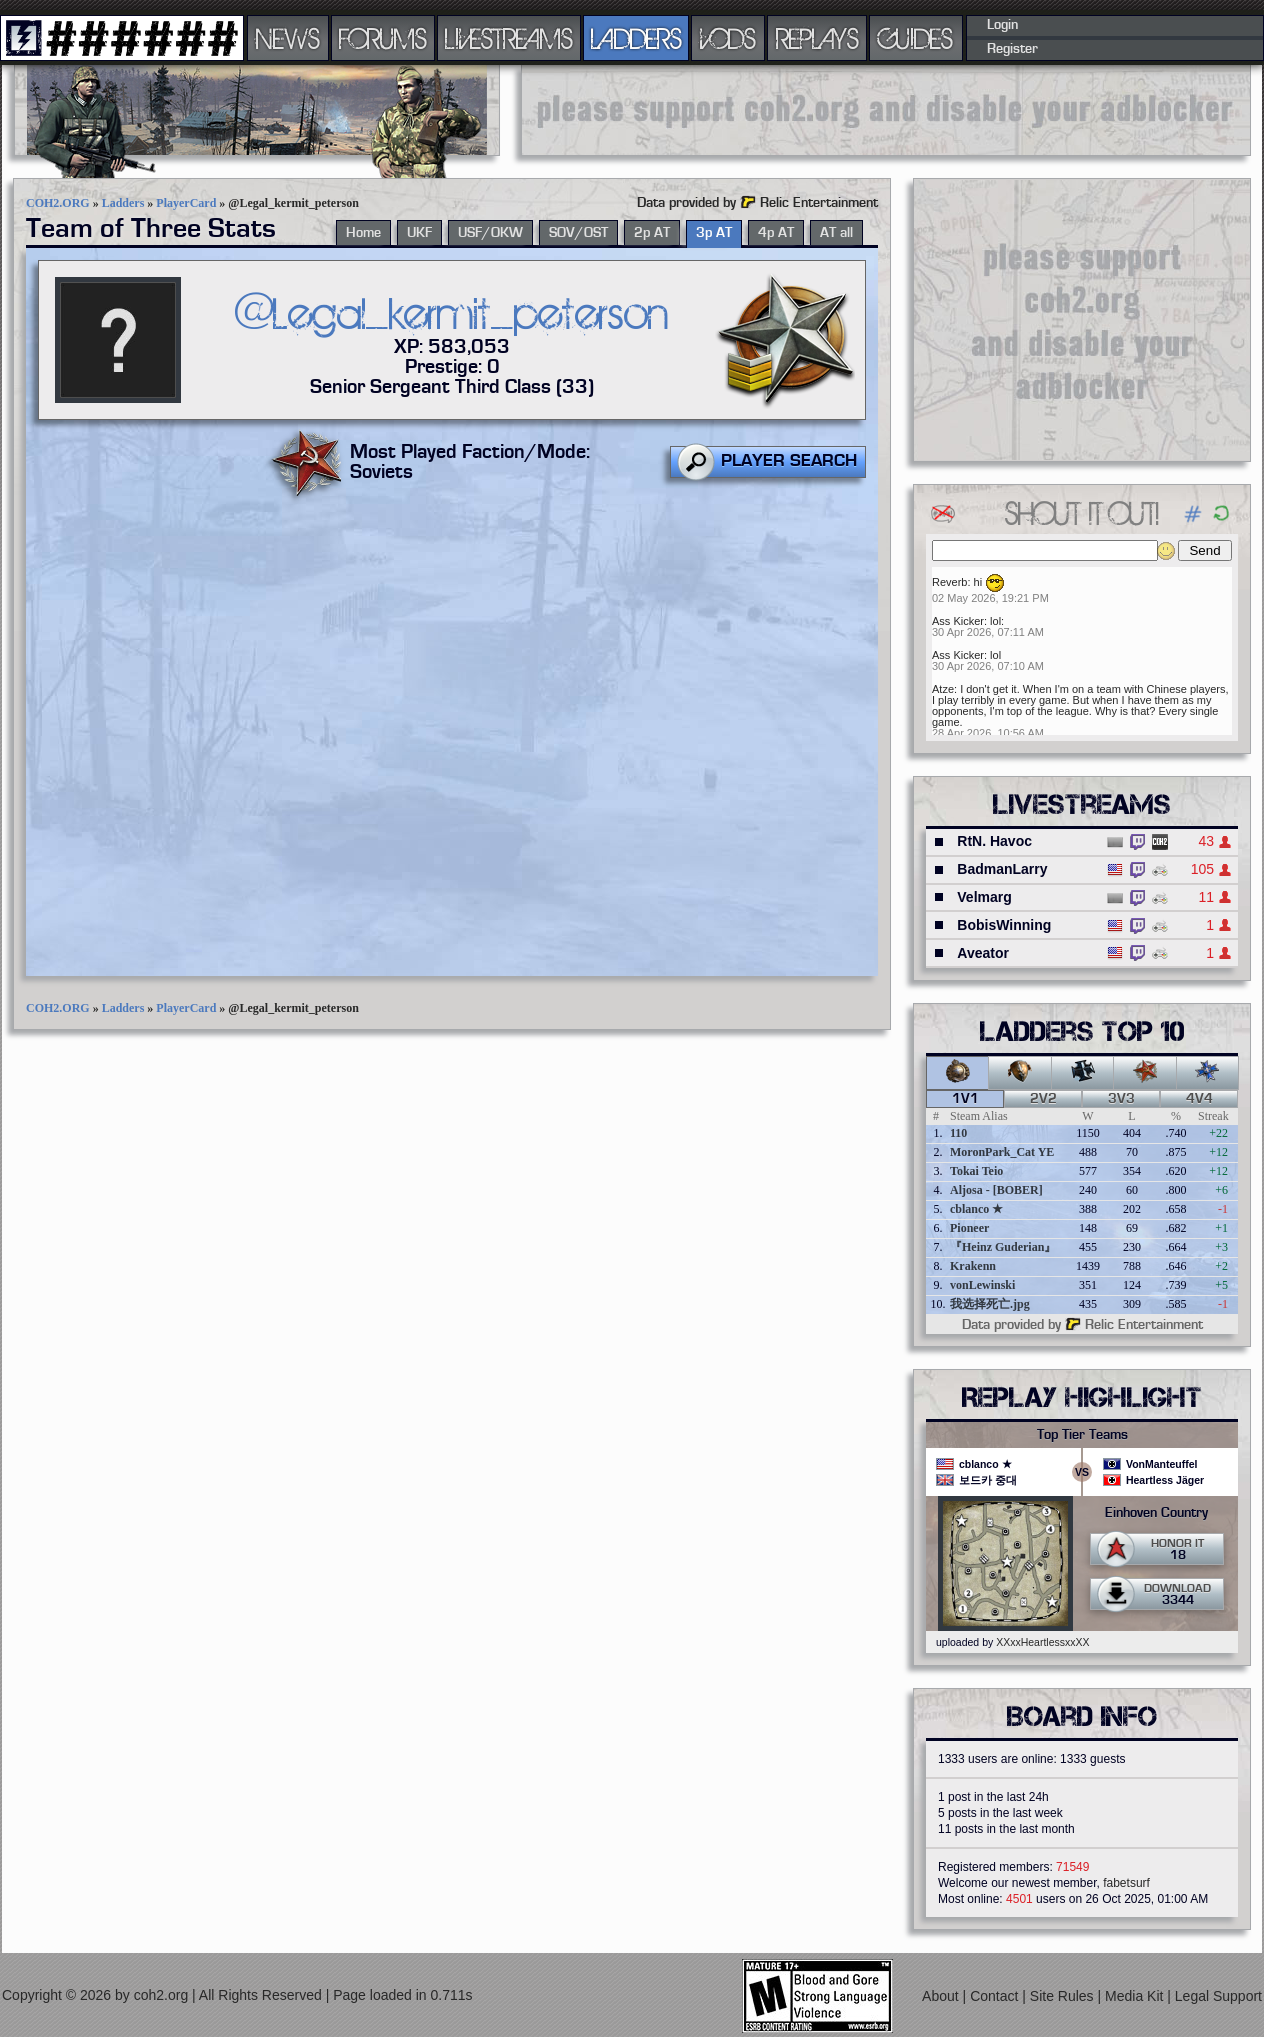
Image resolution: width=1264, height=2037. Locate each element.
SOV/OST (578, 233)
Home (363, 233)
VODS (728, 38)
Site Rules (1064, 1996)
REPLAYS (817, 38)
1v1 (965, 1099)
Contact (996, 1996)
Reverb (949, 582)
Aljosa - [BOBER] (996, 1190)
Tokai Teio (976, 1171)
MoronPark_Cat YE (1002, 1152)
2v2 (1043, 1099)
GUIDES (916, 38)
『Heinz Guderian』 (1003, 1247)
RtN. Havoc (994, 841)
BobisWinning (1004, 925)
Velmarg (984, 897)
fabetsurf (1126, 1883)
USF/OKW (490, 233)
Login (1002, 25)
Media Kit (1136, 1996)
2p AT (652, 233)
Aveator (983, 953)
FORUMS (383, 38)
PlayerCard (186, 203)
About (942, 1996)
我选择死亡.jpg (990, 1304)
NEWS (288, 38)
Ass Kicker (958, 621)
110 (958, 1133)
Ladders (123, 203)
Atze (943, 689)
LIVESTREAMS (509, 38)
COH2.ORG (58, 203)
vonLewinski (982, 1285)
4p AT (776, 233)
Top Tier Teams (1082, 1435)
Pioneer (969, 1228)
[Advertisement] (886, 110)
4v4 (1199, 1099)
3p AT (714, 233)
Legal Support (1218, 1996)
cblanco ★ (976, 1209)
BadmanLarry (1002, 869)
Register (1012, 49)
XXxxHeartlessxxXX (1042, 1642)
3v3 (1121, 1099)
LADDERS (636, 38)
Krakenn (973, 1266)
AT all (836, 233)
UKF (419, 233)
